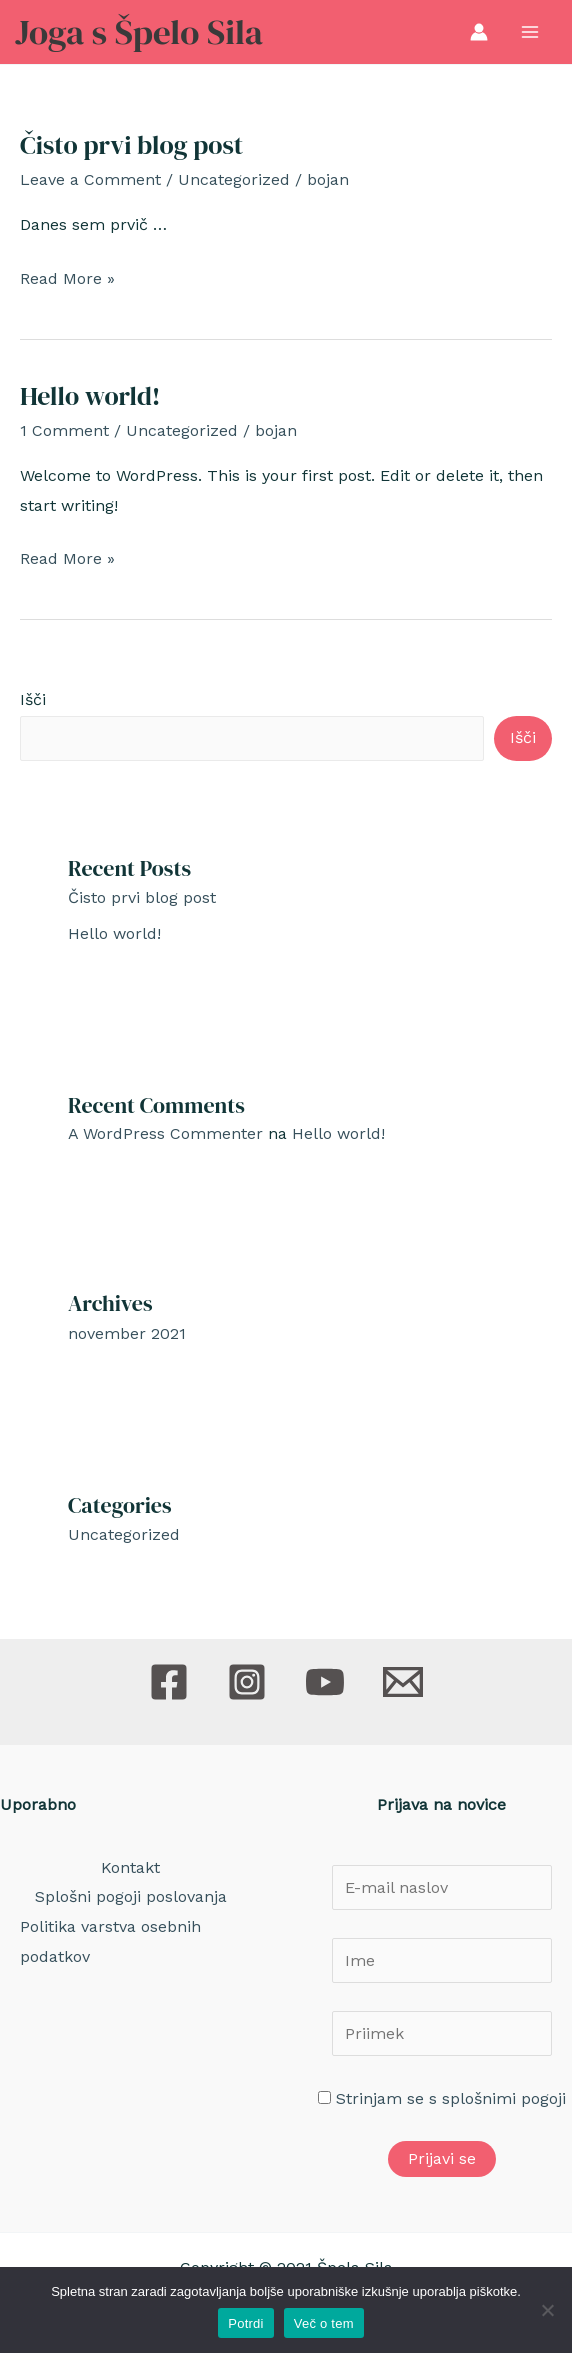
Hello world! (90, 396)
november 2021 (127, 1333)
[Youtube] (325, 1682)
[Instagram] (247, 1682)
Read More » (67, 279)
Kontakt (130, 1867)
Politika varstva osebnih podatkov (110, 1941)
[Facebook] (169, 1682)
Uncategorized (234, 179)
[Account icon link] (479, 32)
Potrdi (245, 2323)
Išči (33, 699)
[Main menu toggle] (530, 32)
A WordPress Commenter (165, 1133)
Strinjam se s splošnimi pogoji (451, 2098)
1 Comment (64, 430)
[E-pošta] (403, 1682)
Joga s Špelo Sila (139, 32)
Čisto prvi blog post (131, 145)
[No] (547, 2310)
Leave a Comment (90, 179)
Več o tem (324, 2323)
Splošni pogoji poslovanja (131, 1896)
